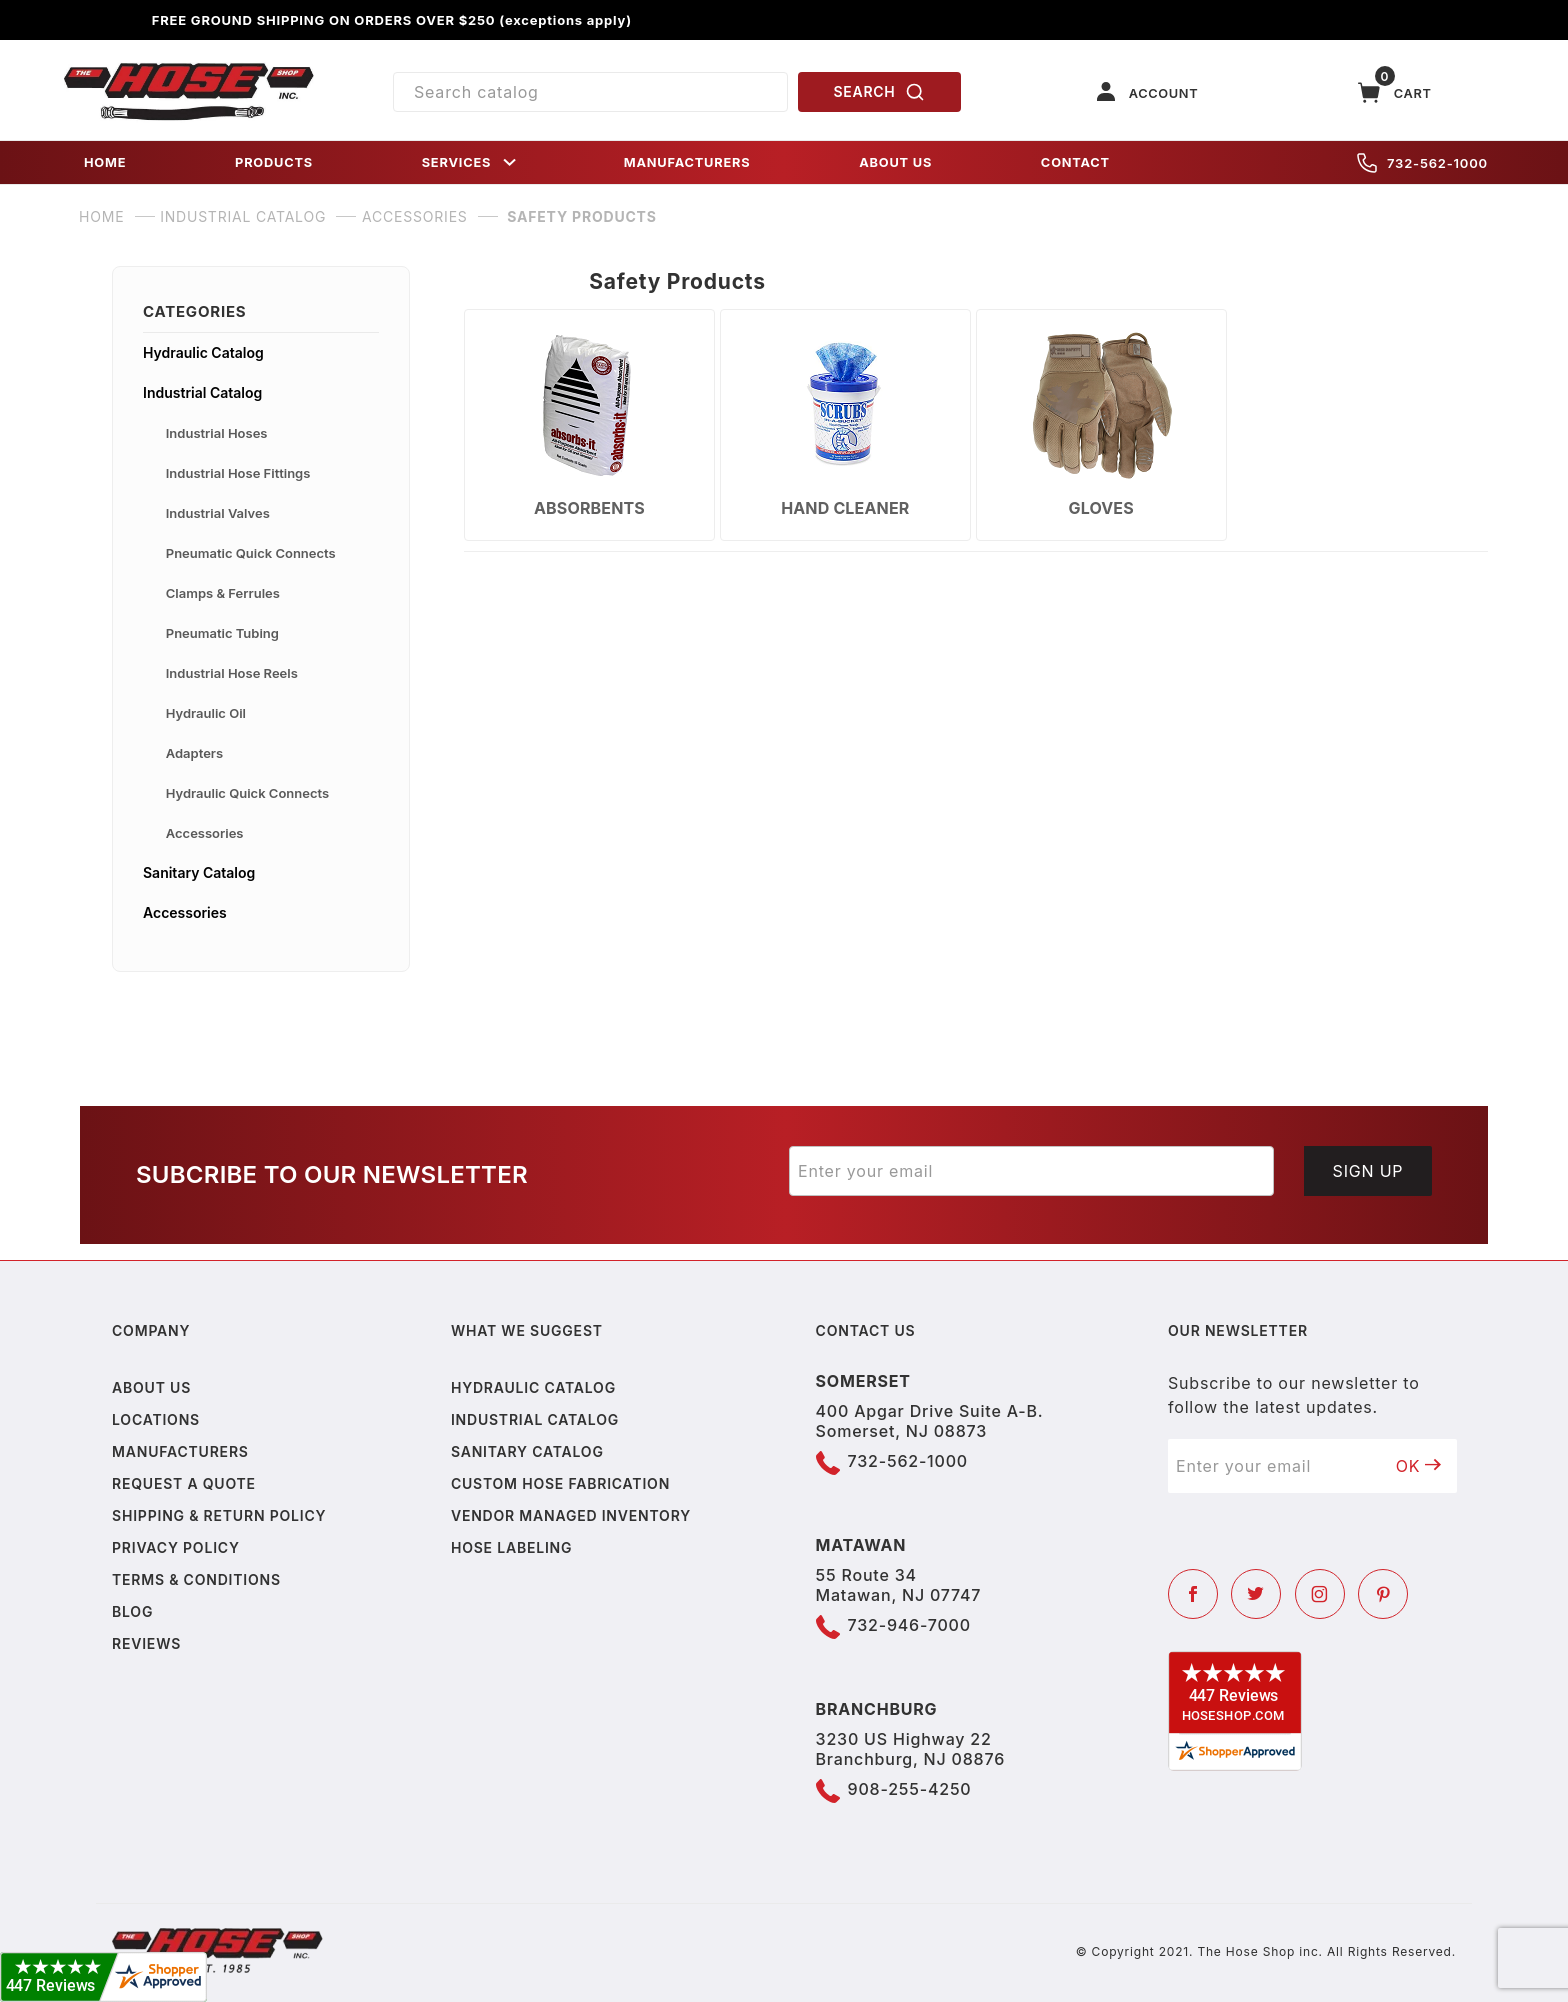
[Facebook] (1193, 1594)
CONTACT (1075, 162)
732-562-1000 (1422, 163)
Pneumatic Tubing (222, 633)
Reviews (146, 1643)
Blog (132, 1611)
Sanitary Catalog (199, 872)
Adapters (194, 753)
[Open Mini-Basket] (1395, 92)
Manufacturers (180, 1451)
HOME (105, 162)
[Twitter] (1256, 1594)
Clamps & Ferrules (223, 593)
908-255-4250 (910, 1789)
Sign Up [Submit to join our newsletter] (1368, 1171)
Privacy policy (176, 1547)
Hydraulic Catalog (203, 352)
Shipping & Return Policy (219, 1515)
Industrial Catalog (202, 392)
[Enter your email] (1031, 1171)
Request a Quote (184, 1483)
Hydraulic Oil (206, 713)
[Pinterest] (1383, 1594)
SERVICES (471, 162)
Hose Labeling (511, 1547)
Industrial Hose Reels (232, 673)
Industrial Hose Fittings (238, 473)
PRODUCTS (274, 162)
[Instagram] (1320, 1594)
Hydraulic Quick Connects (247, 793)
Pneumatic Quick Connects (251, 553)
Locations (156, 1419)
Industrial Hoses (217, 433)
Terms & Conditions (196, 1579)
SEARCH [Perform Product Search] (880, 92)
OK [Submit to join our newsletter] (1419, 1466)
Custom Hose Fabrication (560, 1483)
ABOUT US (895, 162)
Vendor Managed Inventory (571, 1515)
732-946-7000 (909, 1625)
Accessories (205, 833)
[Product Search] (590, 92)
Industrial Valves (218, 513)
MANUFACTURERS (687, 162)
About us (151, 1387)
